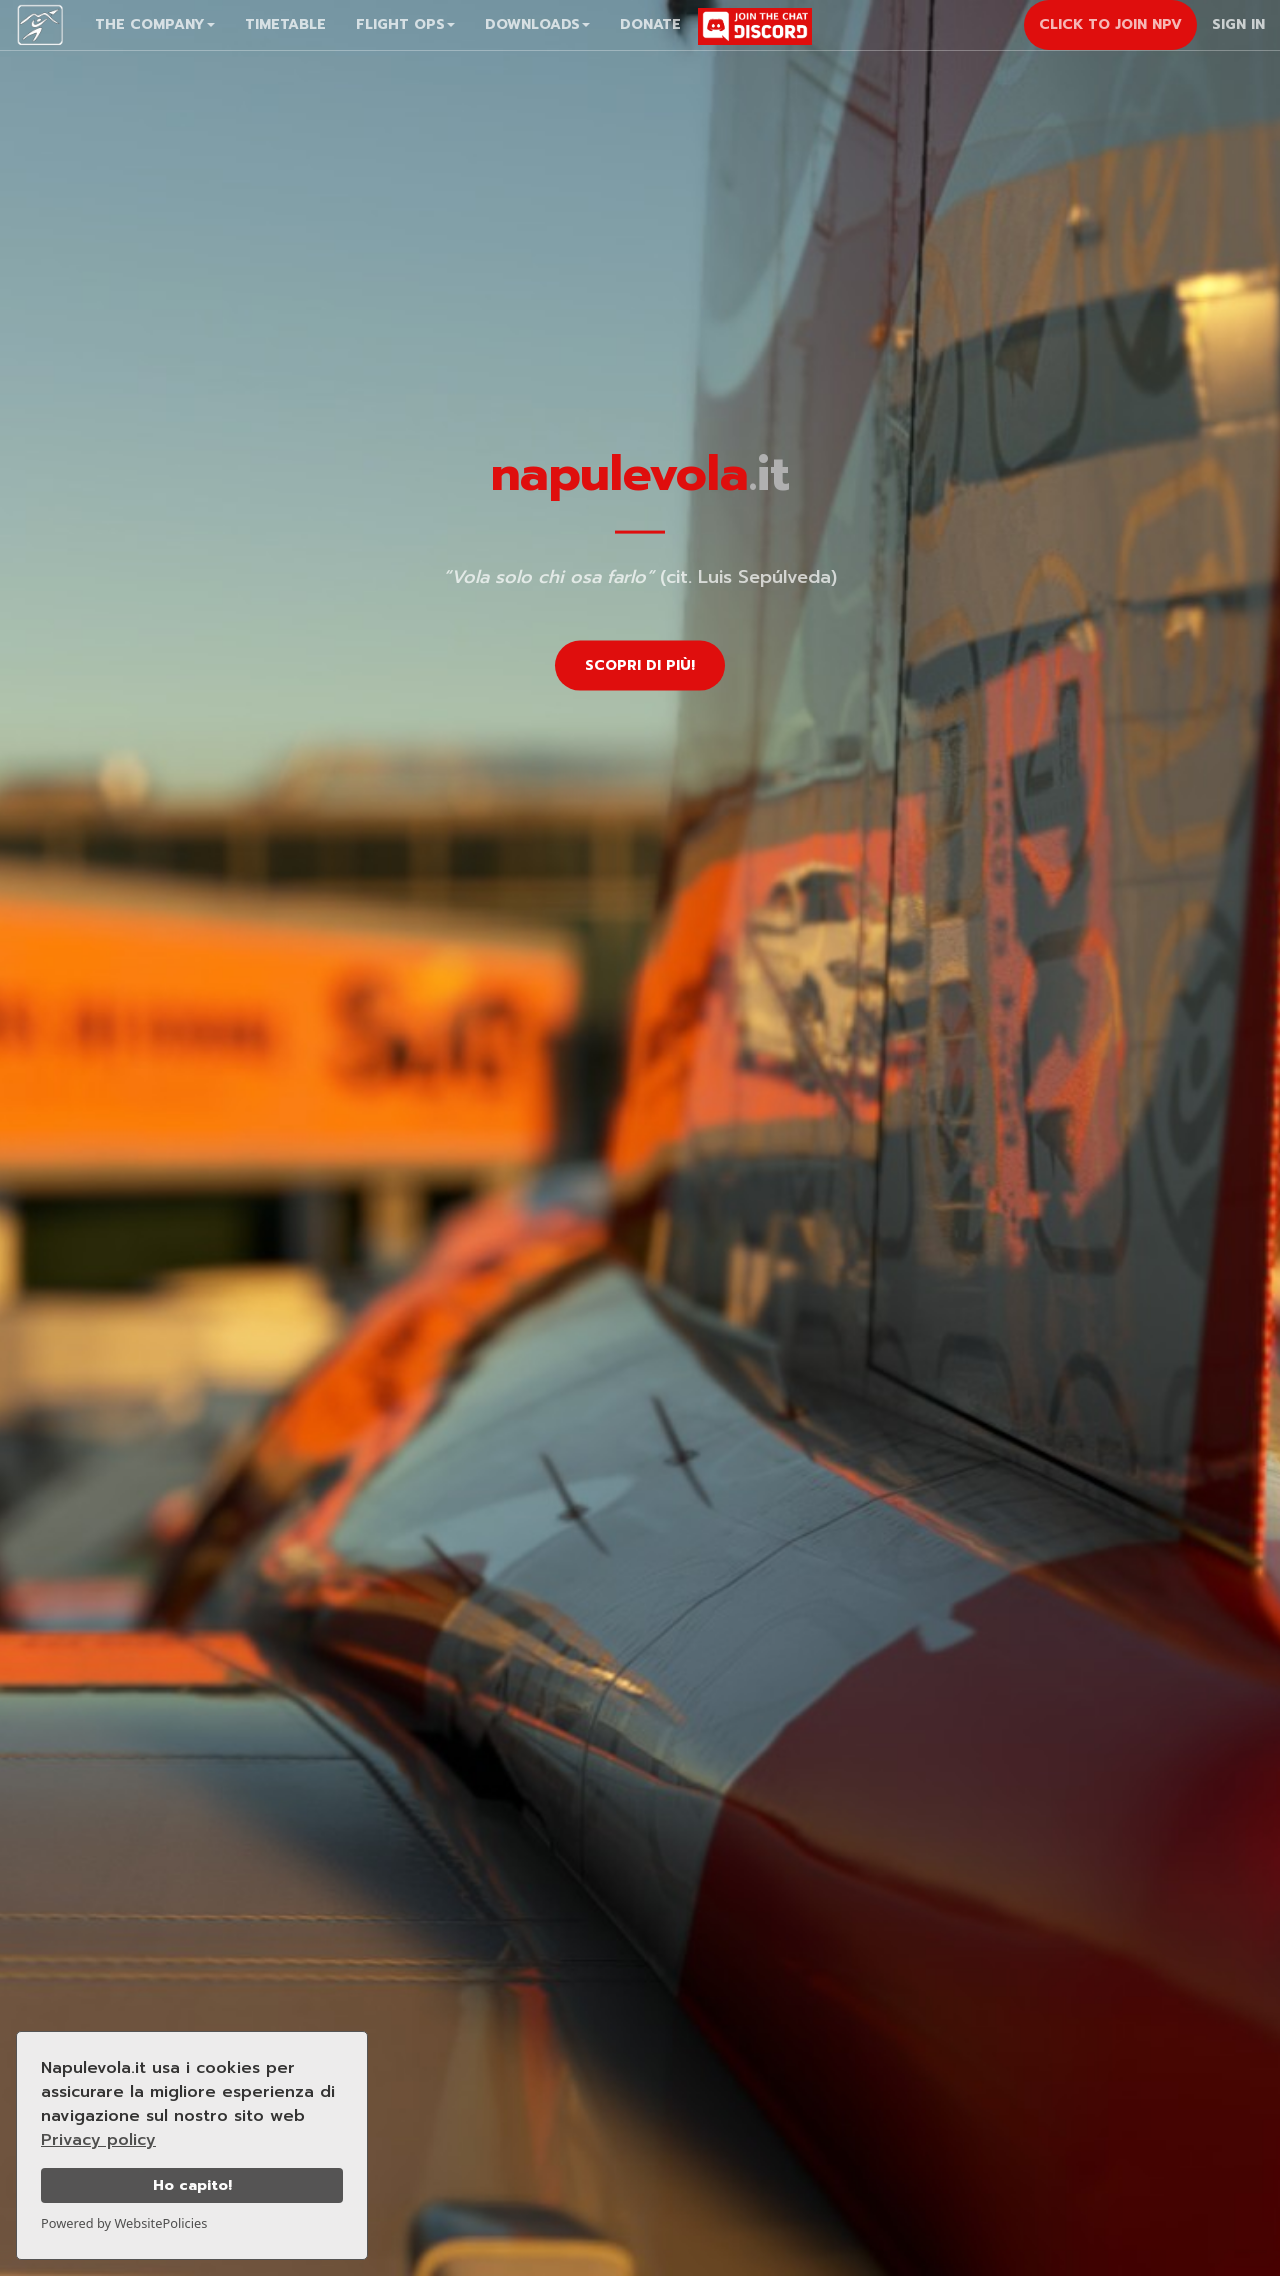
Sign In (1238, 24)
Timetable (285, 24)
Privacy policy (98, 2140)
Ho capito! (192, 2185)
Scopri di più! (640, 664)
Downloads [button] (537, 24)
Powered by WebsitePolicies (124, 2223)
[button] (155, 25)
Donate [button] (650, 24)
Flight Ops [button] (405, 24)
